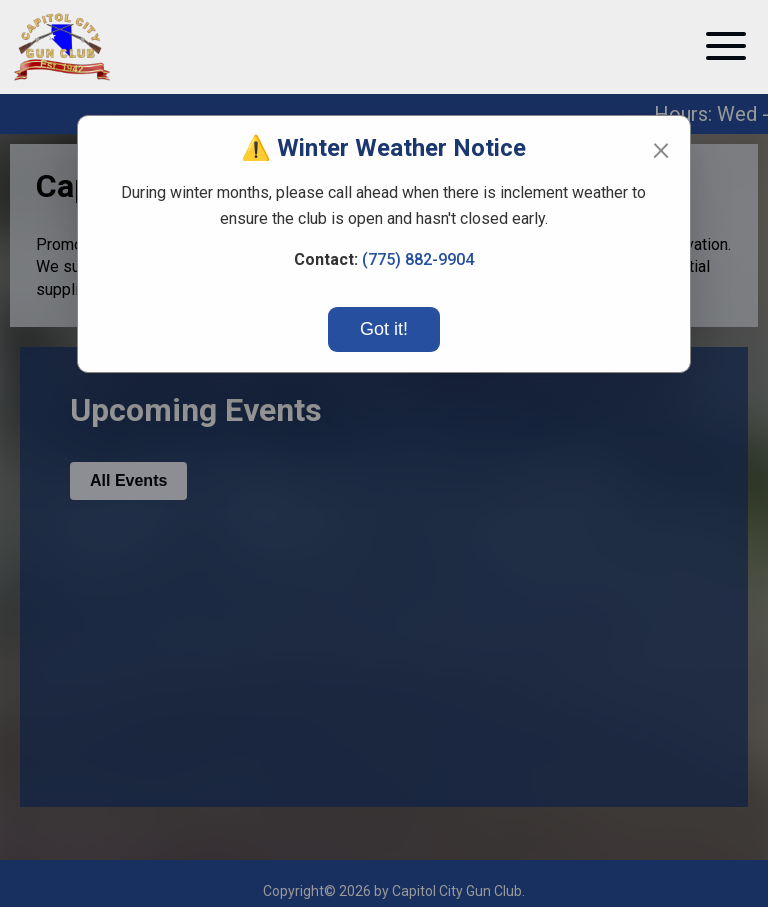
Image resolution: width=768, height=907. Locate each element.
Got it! (384, 329)
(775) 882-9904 (418, 259)
